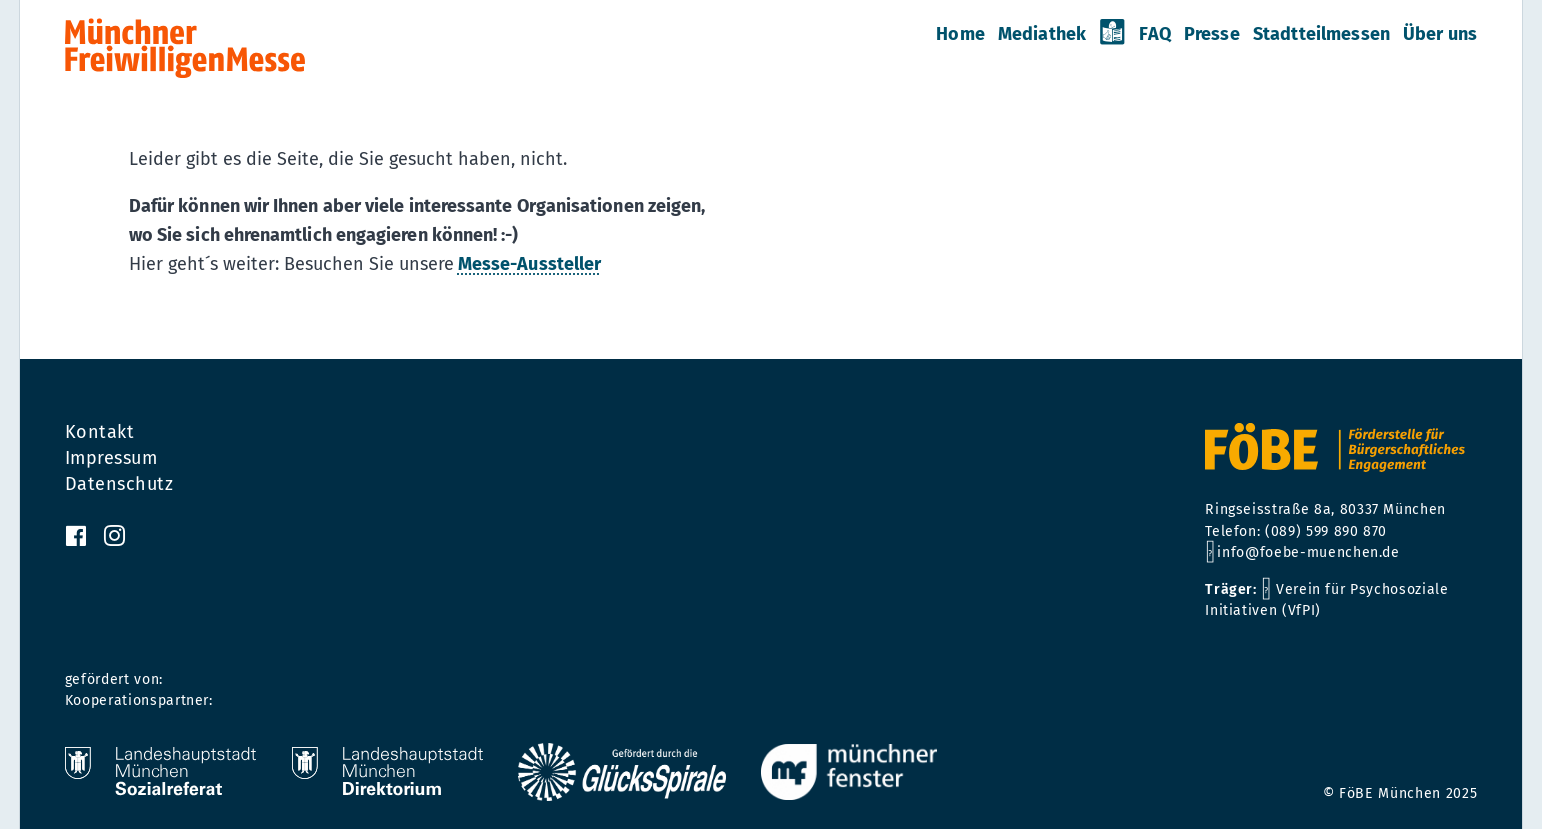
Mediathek (1042, 34)
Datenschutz (119, 484)
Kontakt (100, 432)
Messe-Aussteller (529, 264)
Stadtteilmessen (1321, 34)
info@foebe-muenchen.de (1308, 552)
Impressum (111, 458)
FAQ (1154, 34)
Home (960, 34)
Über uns (1440, 34)
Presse (1212, 34)
